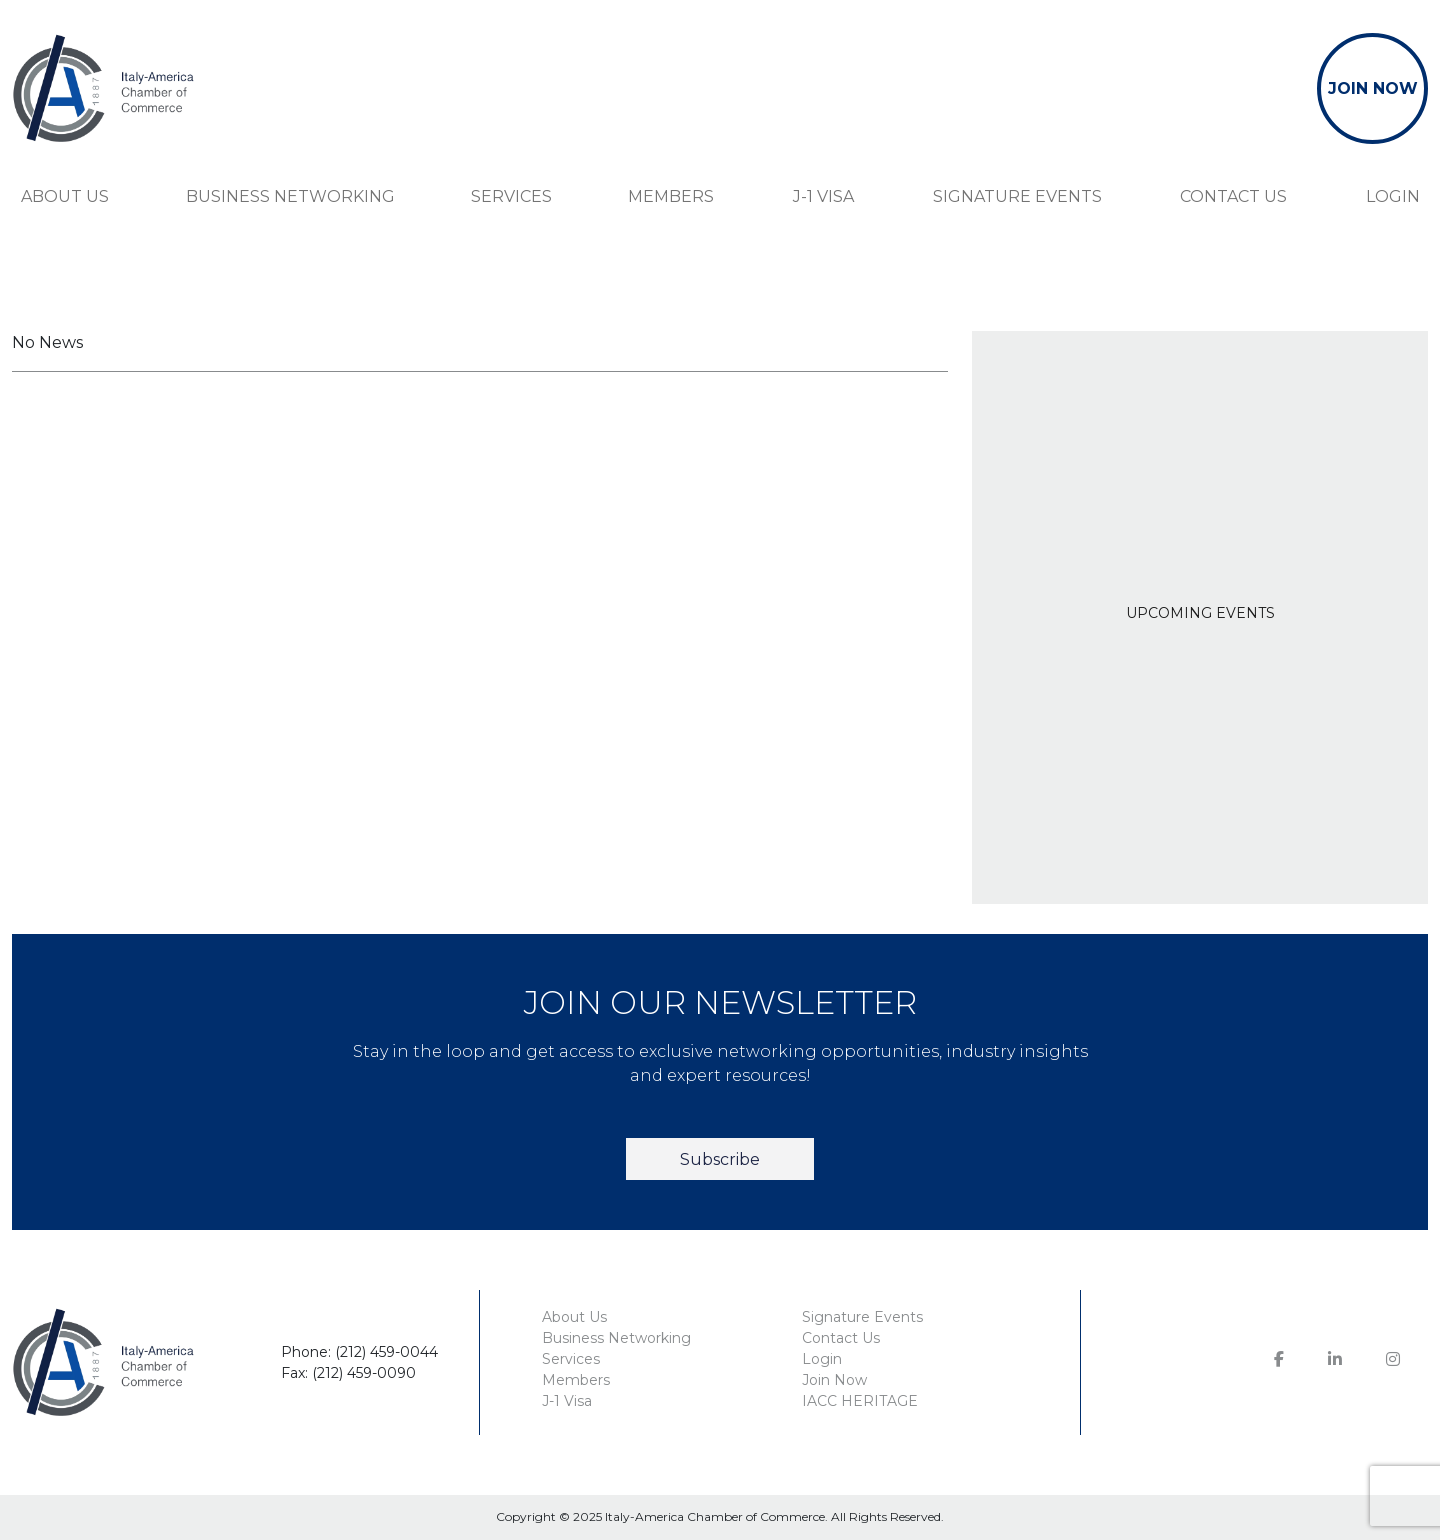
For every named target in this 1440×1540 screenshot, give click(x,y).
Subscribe (720, 1159)
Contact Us (1233, 196)
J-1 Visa (823, 196)
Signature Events (1017, 196)
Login (1393, 196)
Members (671, 196)
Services (511, 196)
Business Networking (290, 196)
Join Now (834, 1380)
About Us (65, 196)
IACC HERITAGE (860, 1401)
